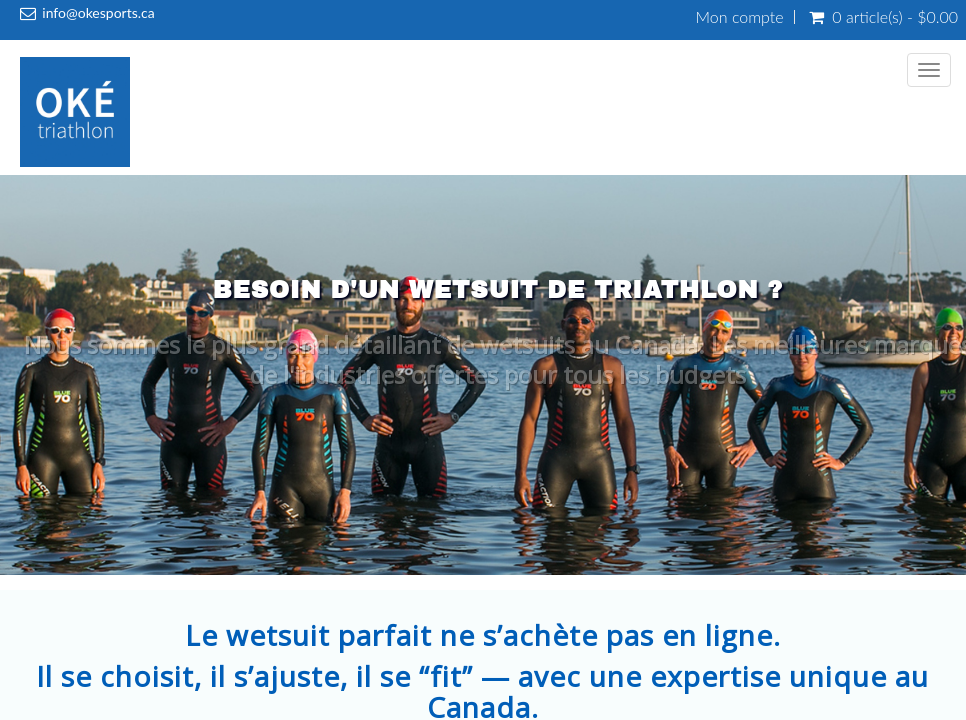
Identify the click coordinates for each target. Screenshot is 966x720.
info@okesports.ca (98, 12)
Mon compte (740, 17)
